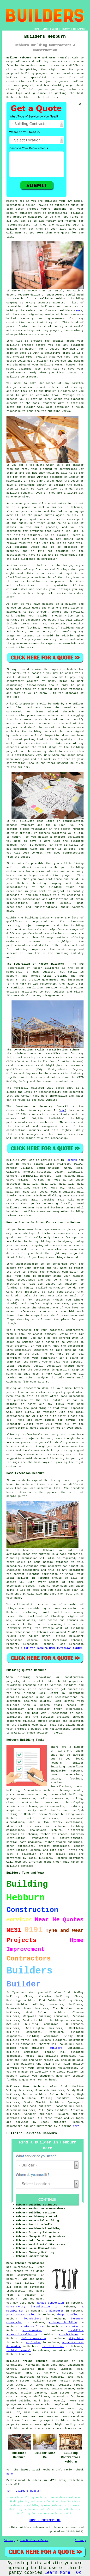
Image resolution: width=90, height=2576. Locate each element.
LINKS (45, 29)
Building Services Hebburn (31, 2133)
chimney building (63, 2322)
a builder (27, 2294)
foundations (32, 2318)
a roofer (72, 2326)
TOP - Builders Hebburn (23, 2490)
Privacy (80, 2540)
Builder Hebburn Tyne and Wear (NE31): (37, 57)
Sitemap (9, 2540)
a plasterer (55, 2310)
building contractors (66, 2020)
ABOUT (55, 29)
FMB (78, 310)
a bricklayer (68, 2334)
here (76, 2126)
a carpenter (32, 2330)
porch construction (21, 2314)
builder (72, 2071)
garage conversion (50, 2302)
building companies (43, 2036)
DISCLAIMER (78, 29)
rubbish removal (18, 2350)
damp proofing (67, 2314)
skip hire (76, 2338)
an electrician (53, 2346)
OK (78, 2572)
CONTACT (65, 29)
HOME (37, 29)
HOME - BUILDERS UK (45, 2520)
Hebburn (71, 1160)
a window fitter (33, 2326)
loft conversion (33, 2338)
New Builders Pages (34, 2540)
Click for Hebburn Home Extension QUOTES (51, 1648)
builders (75, 2004)
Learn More (57, 2572)
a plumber (33, 2342)
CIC (62, 1110)
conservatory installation (28, 2306)
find (63, 2086)
